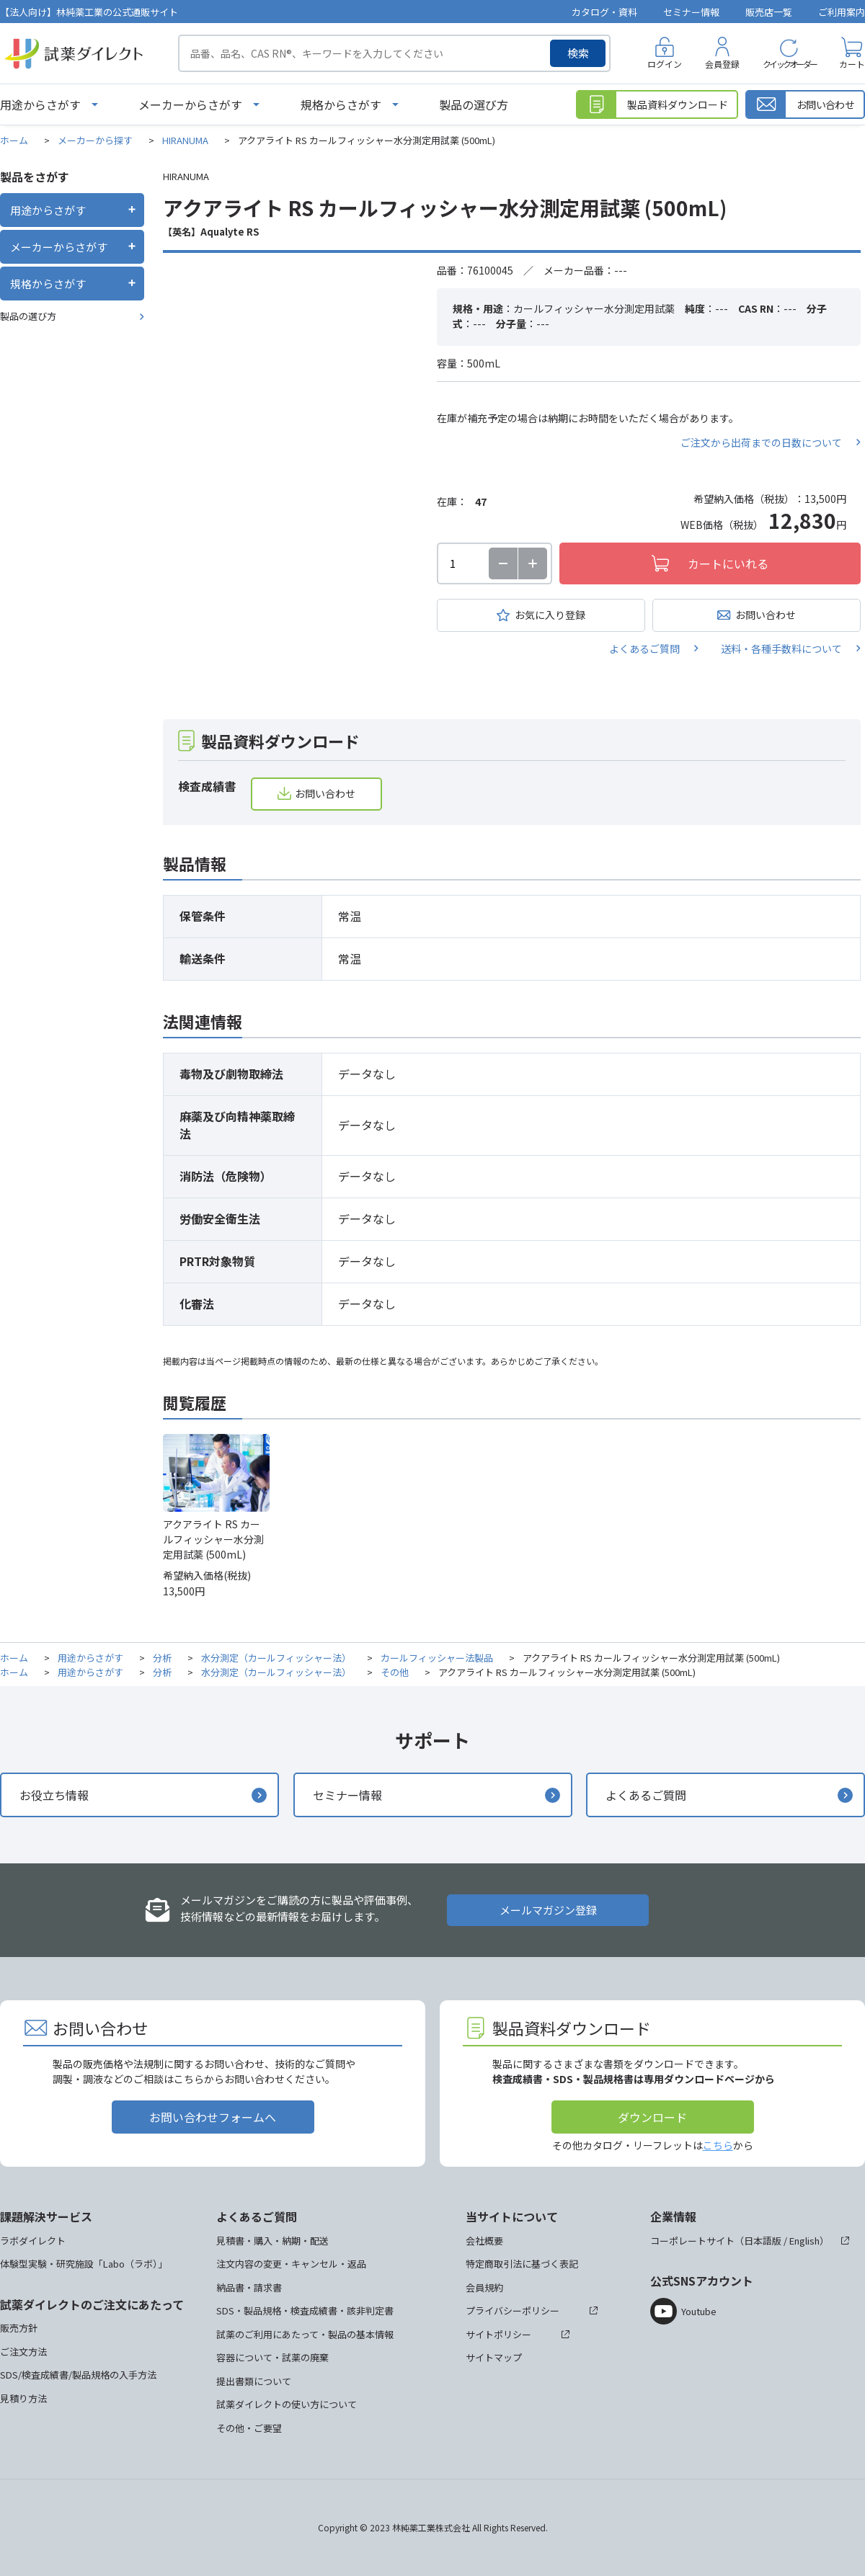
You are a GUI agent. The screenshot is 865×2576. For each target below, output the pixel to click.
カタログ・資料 (604, 12)
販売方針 (18, 2328)
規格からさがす (341, 104)
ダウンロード (652, 2117)
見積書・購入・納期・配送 (272, 2240)
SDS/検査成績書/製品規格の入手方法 (78, 2374)
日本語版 (762, 2240)
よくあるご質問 (644, 648)
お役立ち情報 (54, 1795)
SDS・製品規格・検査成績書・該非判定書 (305, 2310)
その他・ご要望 (249, 2428)
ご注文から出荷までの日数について (761, 442)
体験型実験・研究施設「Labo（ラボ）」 (83, 2263)
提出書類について (253, 2381)
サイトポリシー (498, 2334)
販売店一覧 (768, 12)
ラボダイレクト (33, 2240)
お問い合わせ (765, 614)
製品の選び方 (473, 104)
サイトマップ (494, 2357)
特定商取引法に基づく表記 (522, 2263)
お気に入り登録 (550, 614)
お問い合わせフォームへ (212, 2117)
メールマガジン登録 (548, 1909)
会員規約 (484, 2287)
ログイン (664, 64)
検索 (578, 53)
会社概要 (484, 2240)
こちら (718, 2145)
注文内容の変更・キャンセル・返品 (291, 2263)
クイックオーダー (789, 64)
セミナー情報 (691, 12)
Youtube (699, 2311)
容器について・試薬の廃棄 (272, 2357)
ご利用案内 (841, 12)
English (804, 2240)
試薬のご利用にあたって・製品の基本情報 (305, 2334)
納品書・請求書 (249, 2287)
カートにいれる (728, 563)
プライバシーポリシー (512, 2310)
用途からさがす (40, 104)
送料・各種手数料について (781, 648)
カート (852, 64)
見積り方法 (23, 2398)
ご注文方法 (23, 2351)
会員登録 (722, 64)
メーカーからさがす (190, 104)
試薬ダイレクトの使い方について (286, 2404)
